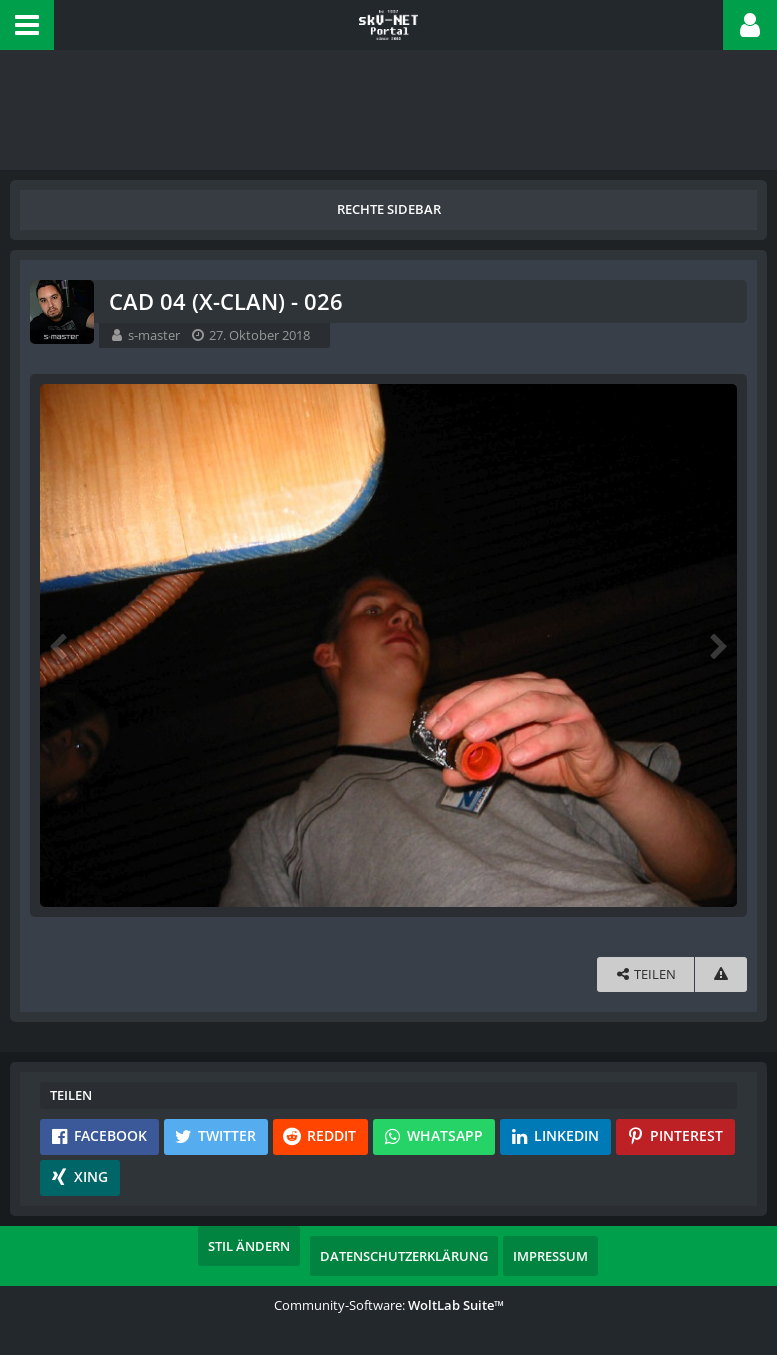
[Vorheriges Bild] (60, 645)
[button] (27, 25)
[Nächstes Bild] (717, 645)
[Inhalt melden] (721, 974)
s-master (154, 335)
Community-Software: (389, 1305)
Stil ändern (249, 1246)
